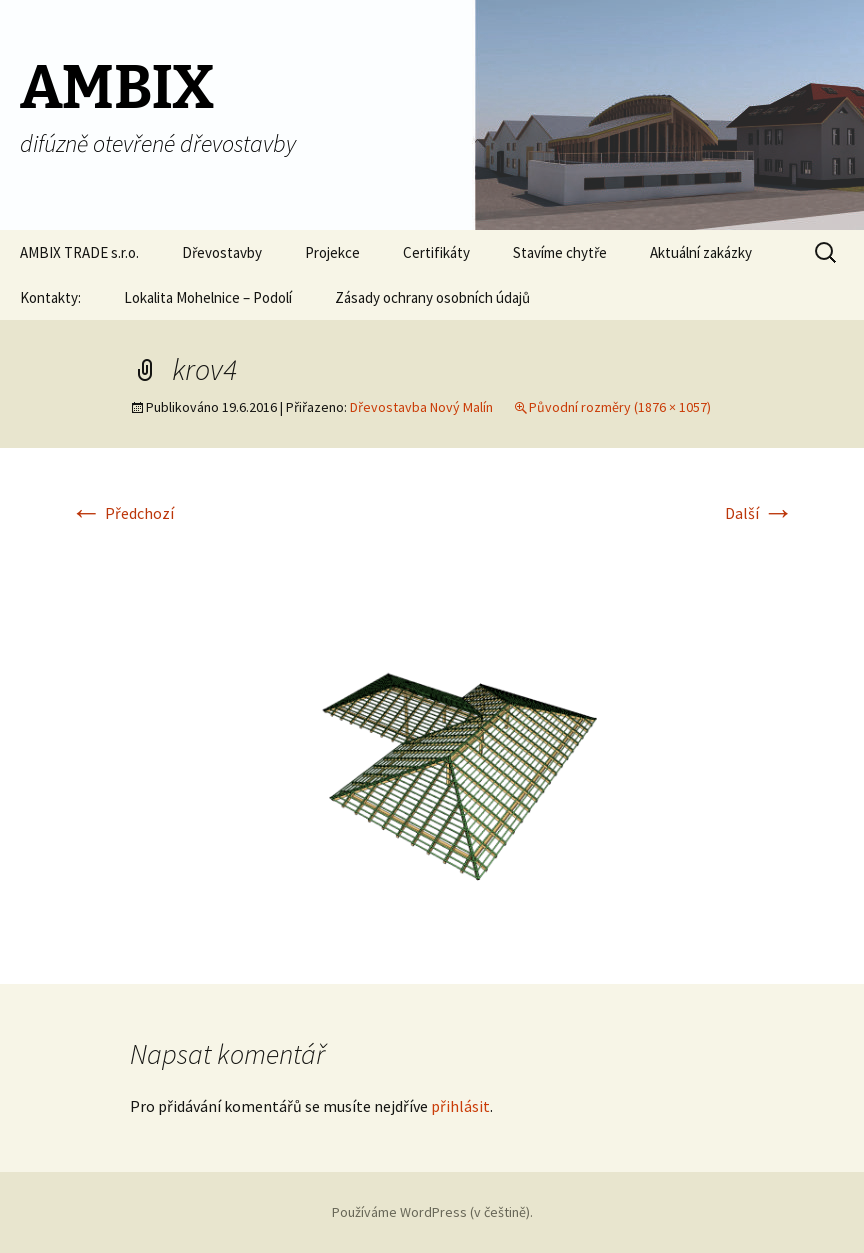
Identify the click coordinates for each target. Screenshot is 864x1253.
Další (759, 513)
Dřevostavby (222, 252)
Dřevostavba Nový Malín (421, 407)
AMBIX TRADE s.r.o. (79, 252)
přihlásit (460, 1106)
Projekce (332, 252)
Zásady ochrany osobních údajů (432, 297)
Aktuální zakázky (701, 252)
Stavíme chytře (560, 252)
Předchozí (122, 513)
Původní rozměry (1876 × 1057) (620, 407)
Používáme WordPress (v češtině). (432, 1212)
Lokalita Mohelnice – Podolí (208, 297)
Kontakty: (50, 297)
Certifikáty (436, 252)
